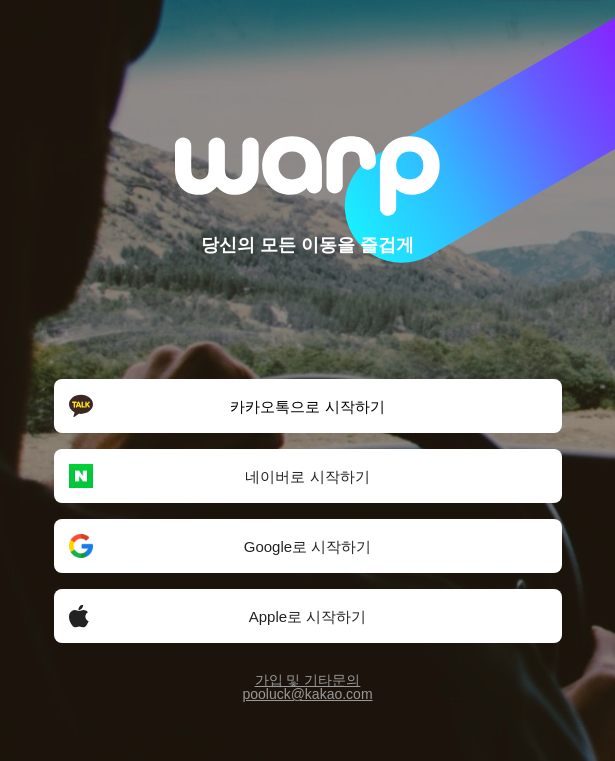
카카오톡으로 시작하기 (226, 406)
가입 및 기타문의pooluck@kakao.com (307, 687)
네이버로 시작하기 (219, 476)
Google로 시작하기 (220, 546)
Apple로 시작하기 (217, 616)
